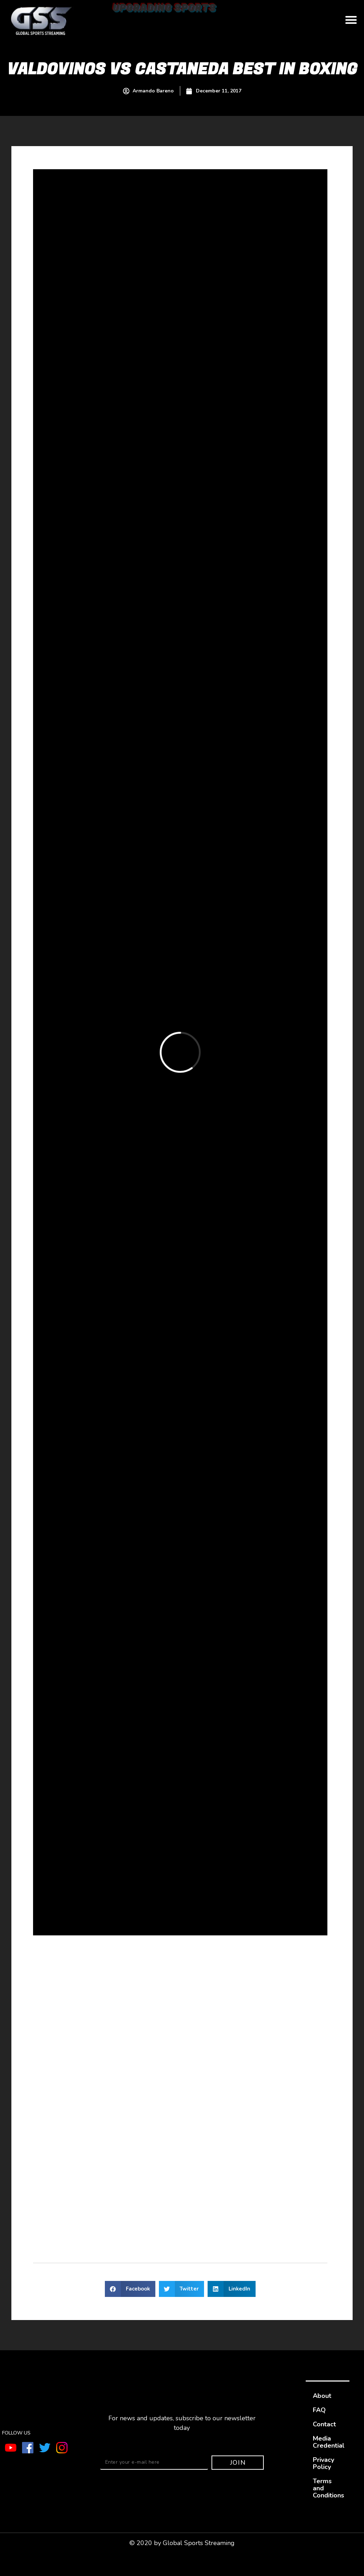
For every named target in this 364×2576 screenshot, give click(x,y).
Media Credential (328, 2442)
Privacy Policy (323, 2463)
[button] (351, 19)
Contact (324, 2424)
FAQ (319, 2410)
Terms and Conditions (328, 2488)
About (322, 2395)
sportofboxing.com (170, 2216)
